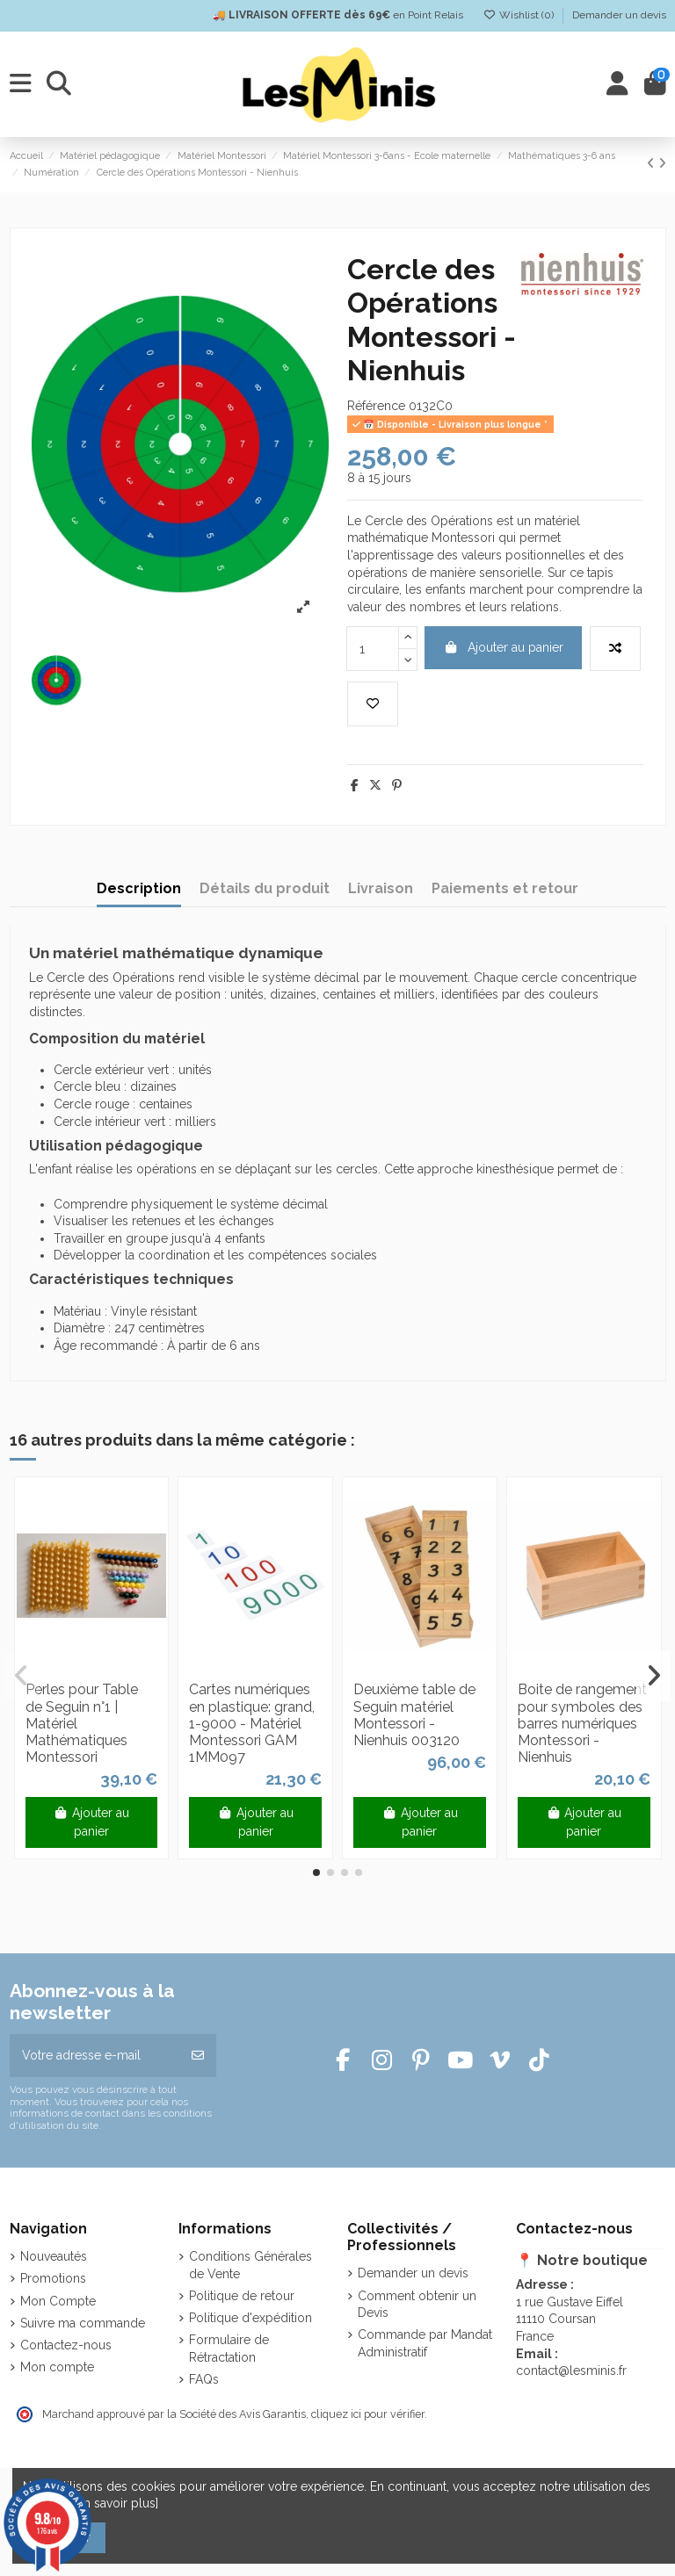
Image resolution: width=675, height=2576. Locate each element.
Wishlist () (519, 15)
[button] (316, 1872)
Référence (376, 406)
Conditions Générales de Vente (250, 2265)
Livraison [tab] (380, 888)
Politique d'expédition (250, 2318)
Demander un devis (619, 15)
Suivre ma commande (82, 2323)
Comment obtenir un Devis (417, 2304)
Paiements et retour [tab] (505, 888)
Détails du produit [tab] (265, 888)
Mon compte (57, 2367)
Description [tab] (139, 888)
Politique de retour (241, 2296)
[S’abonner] (197, 2055)
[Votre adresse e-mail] (95, 2055)
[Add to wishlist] (372, 704)
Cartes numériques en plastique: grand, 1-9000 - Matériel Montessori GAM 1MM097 (252, 1723)
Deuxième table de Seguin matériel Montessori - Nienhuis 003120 (414, 1715)
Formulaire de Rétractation (229, 2348)
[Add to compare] (615, 648)
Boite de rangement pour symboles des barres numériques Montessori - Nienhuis (582, 1723)
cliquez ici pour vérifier (368, 2414)
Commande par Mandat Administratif (425, 2343)
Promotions (53, 2278)
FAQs (204, 2379)
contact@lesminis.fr (571, 2370)
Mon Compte (58, 2301)
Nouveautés (53, 2256)
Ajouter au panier (503, 647)
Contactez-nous (66, 2345)
